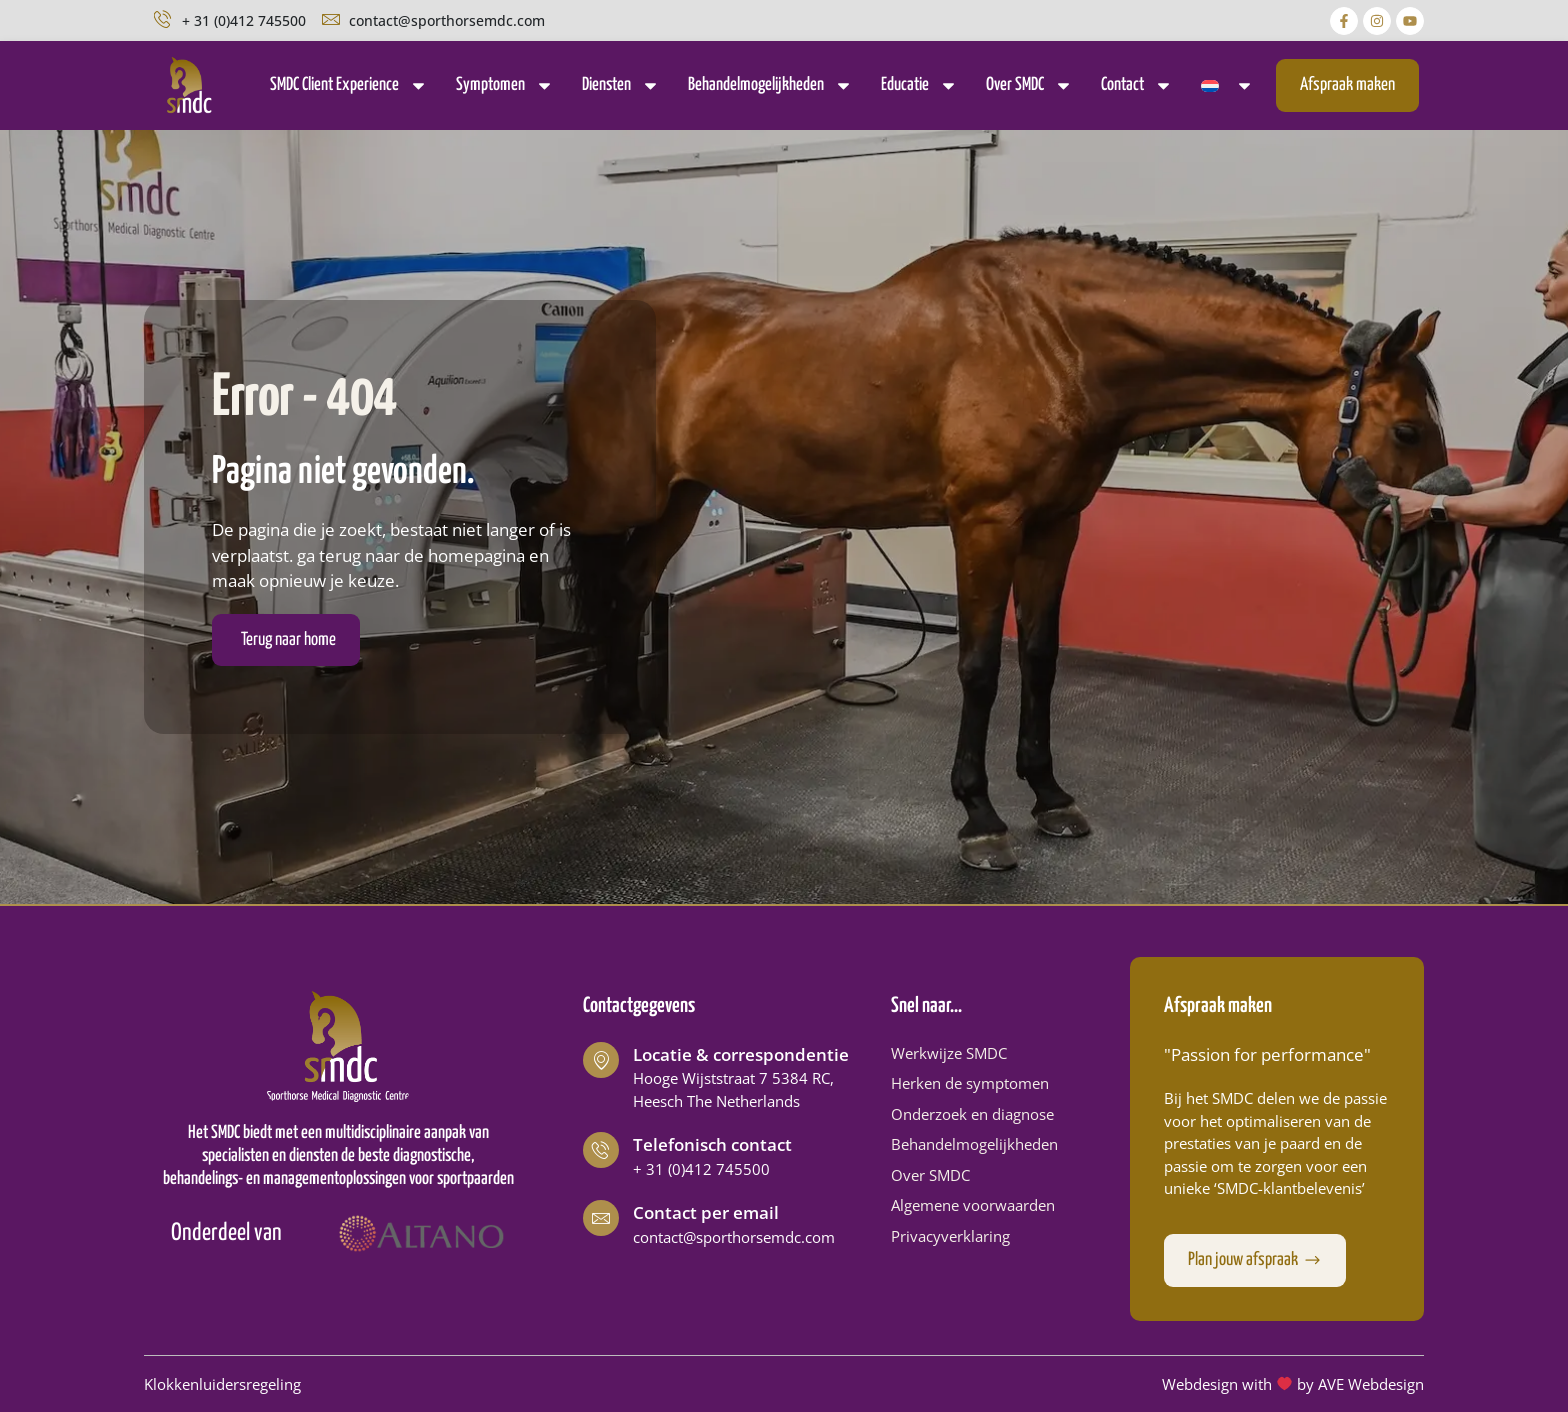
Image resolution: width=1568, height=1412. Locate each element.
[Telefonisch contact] (601, 1150)
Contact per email (706, 1212)
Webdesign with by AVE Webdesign (1293, 1384)
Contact (1137, 85)
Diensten (621, 85)
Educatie (919, 85)
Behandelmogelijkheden (770, 85)
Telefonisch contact (712, 1144)
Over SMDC (1029, 85)
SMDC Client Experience (349, 85)
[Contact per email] (601, 1218)
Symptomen (505, 85)
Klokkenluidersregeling (222, 1384)
